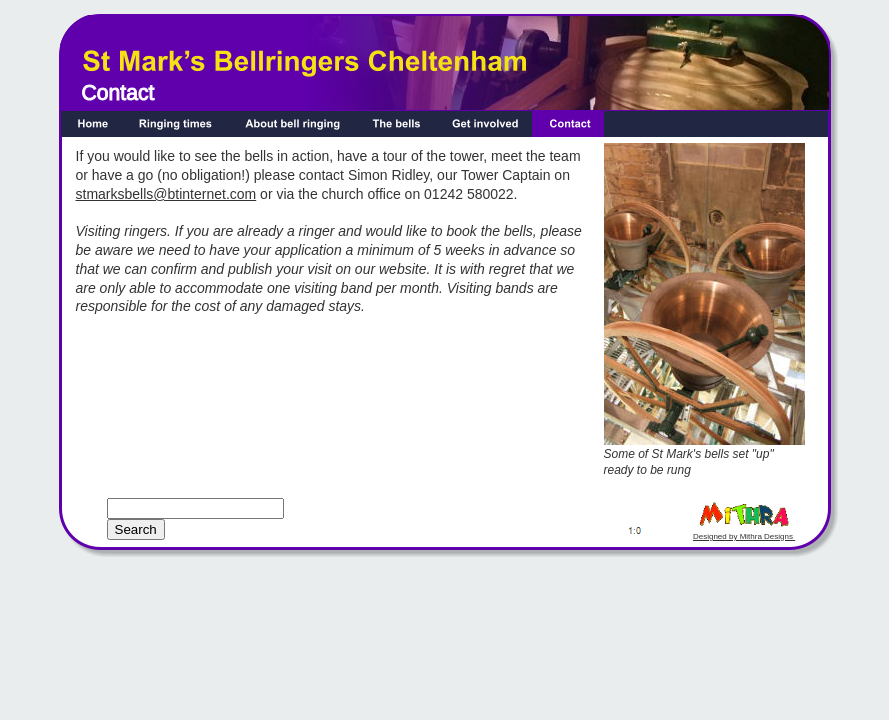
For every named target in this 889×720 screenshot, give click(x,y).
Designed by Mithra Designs (744, 536)
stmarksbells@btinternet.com (166, 194)
